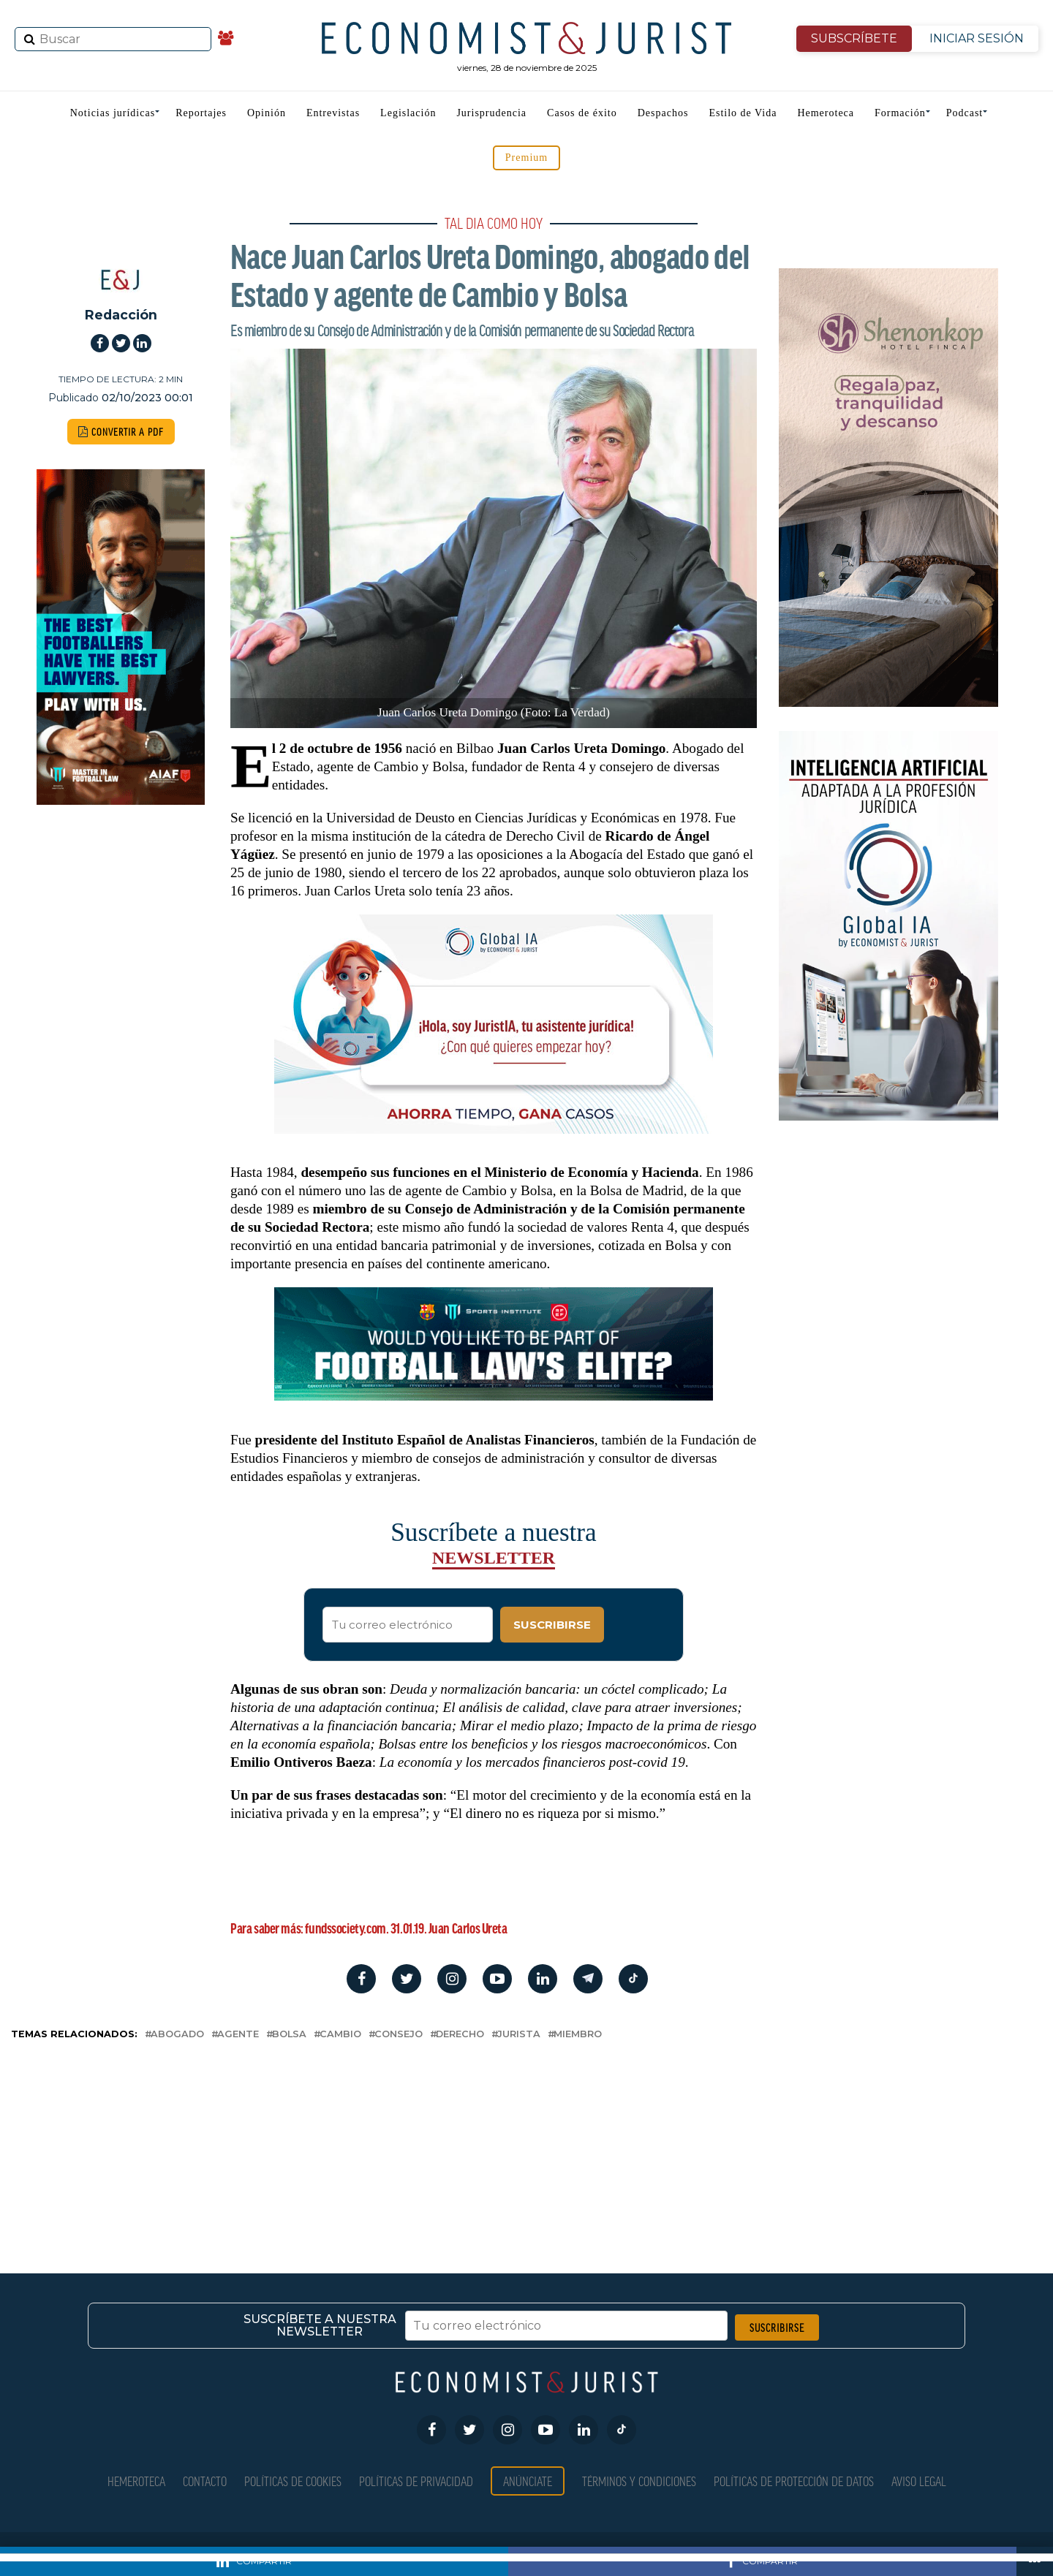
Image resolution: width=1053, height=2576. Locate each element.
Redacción (121, 314)
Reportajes (201, 112)
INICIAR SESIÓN (976, 38)
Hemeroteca (825, 112)
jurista (518, 2034)
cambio (340, 2034)
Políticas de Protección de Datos (794, 2481)
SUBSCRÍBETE (854, 38)
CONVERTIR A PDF (121, 431)
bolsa (289, 2034)
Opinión (266, 112)
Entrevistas (333, 112)
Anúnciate (527, 2481)
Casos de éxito (582, 112)
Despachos (663, 112)
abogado (177, 2034)
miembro (578, 2034)
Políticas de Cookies (292, 2481)
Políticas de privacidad (416, 2481)
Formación (900, 112)
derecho (460, 2034)
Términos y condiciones (639, 2481)
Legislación (408, 112)
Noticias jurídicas (112, 112)
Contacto (205, 2481)
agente (238, 2034)
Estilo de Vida (743, 112)
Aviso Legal (918, 2481)
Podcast (965, 112)
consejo (398, 2034)
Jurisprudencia (491, 112)
